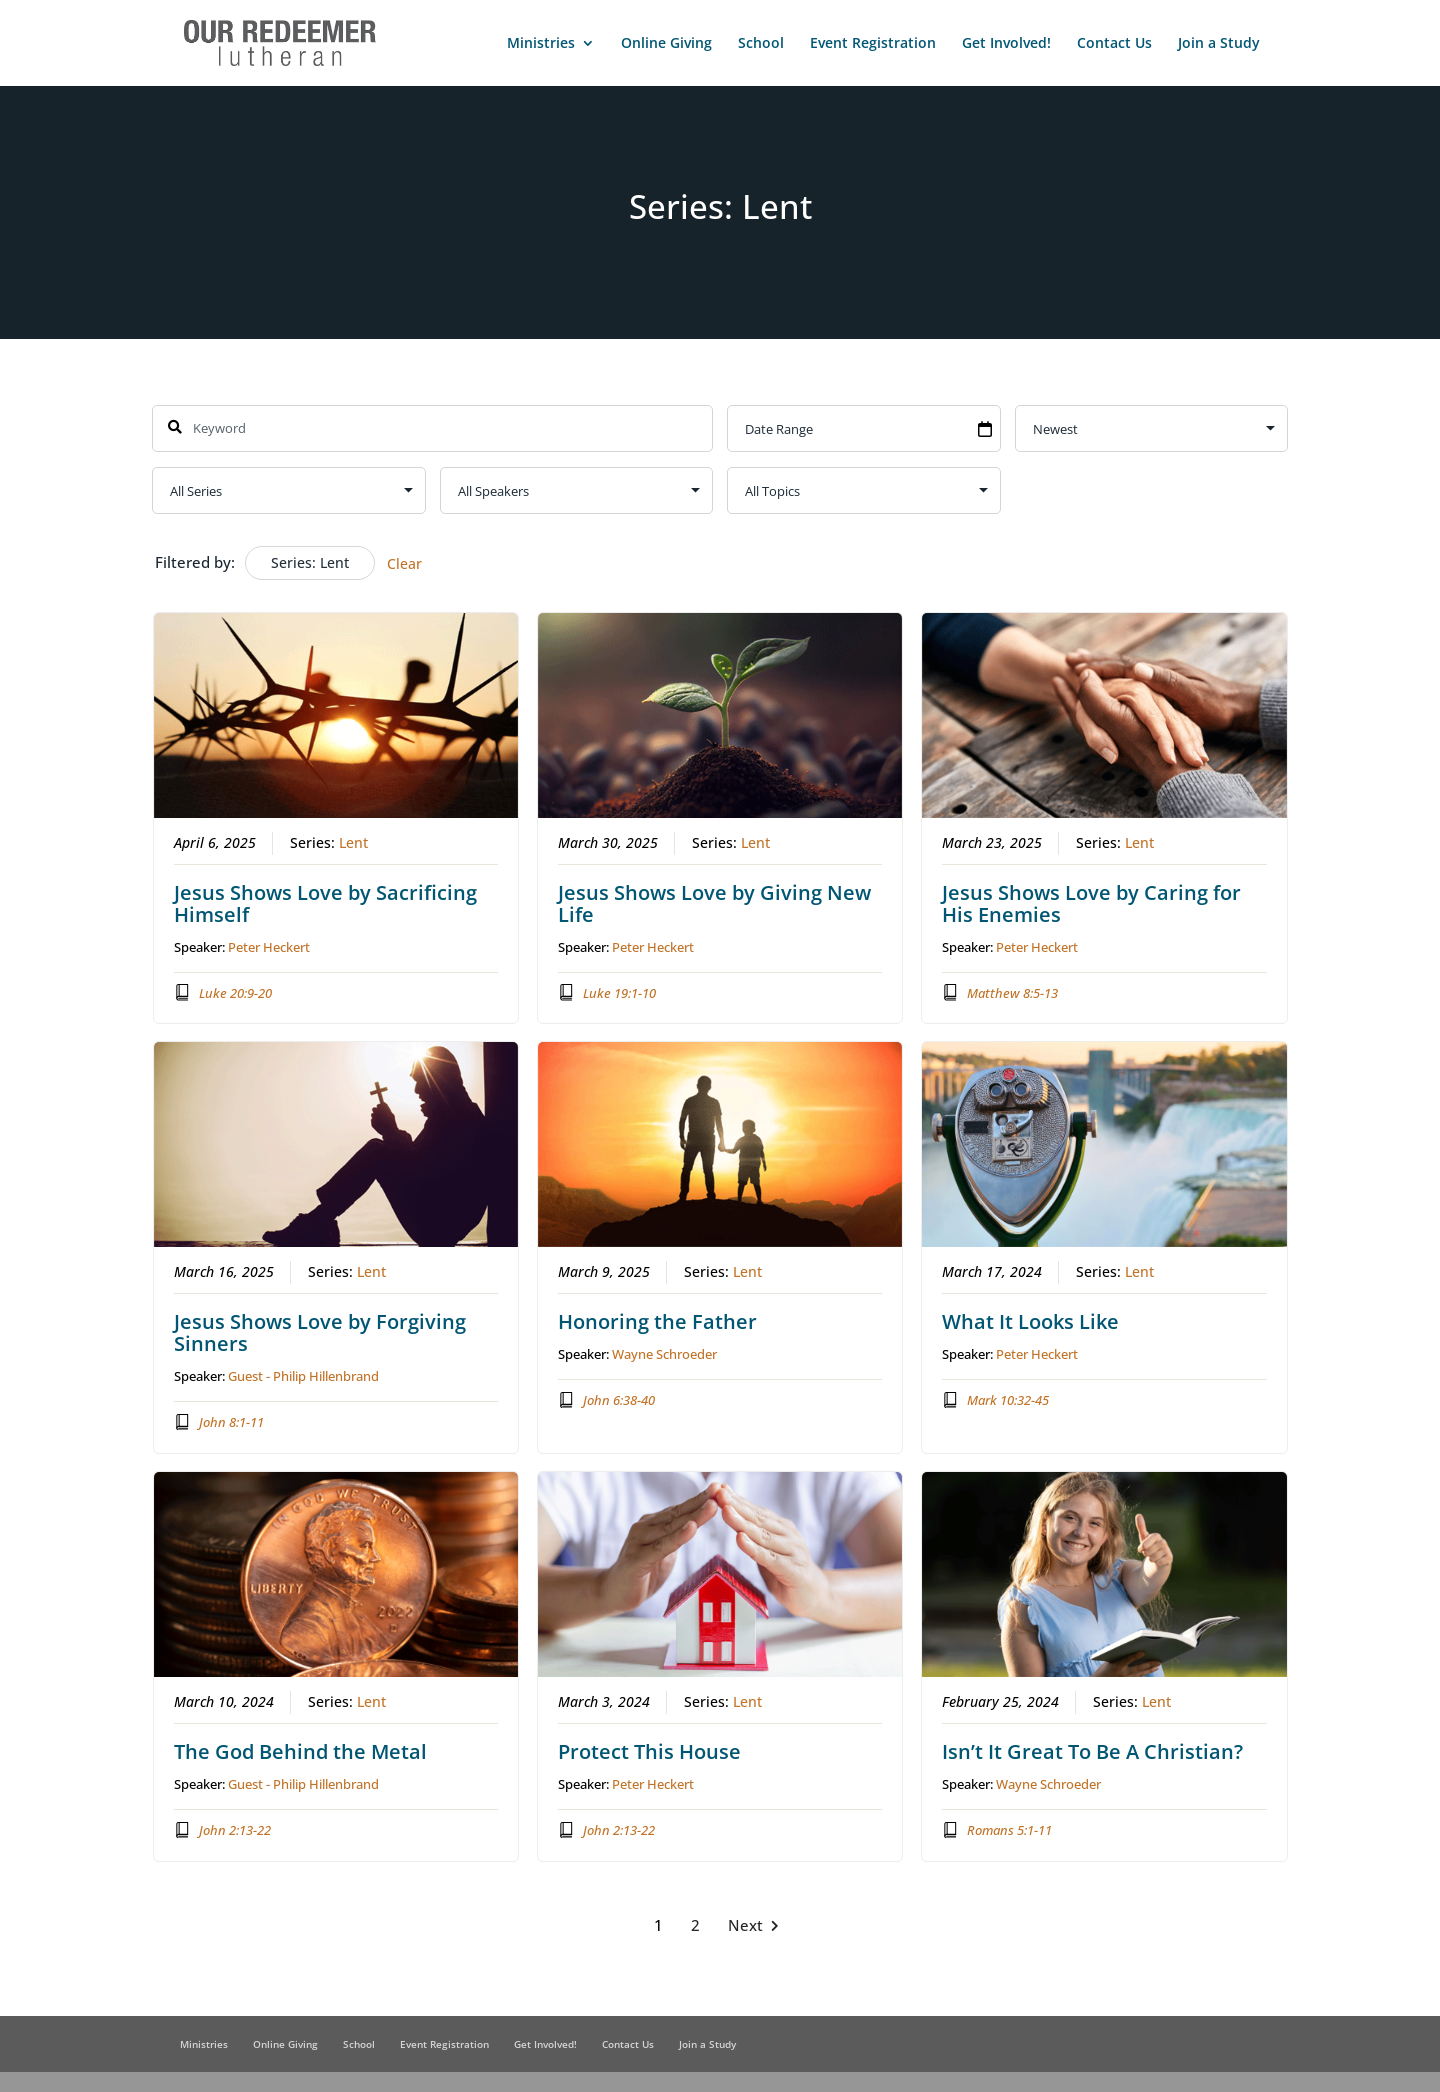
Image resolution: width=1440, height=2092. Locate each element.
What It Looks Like (1030, 1321)
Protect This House (649, 1751)
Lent (353, 842)
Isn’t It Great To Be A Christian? (1092, 1751)
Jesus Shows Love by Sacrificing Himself (325, 902)
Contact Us (1114, 44)
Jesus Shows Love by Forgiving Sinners (320, 1332)
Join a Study (1219, 44)
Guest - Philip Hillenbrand (303, 1376)
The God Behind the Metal (300, 1751)
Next (757, 1925)
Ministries (541, 44)
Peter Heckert (269, 946)
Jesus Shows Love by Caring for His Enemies (1091, 902)
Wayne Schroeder (664, 1354)
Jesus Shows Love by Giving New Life (714, 902)
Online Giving (666, 44)
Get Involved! (1006, 44)
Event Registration (873, 44)
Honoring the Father (657, 1321)
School (761, 44)
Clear (404, 563)
